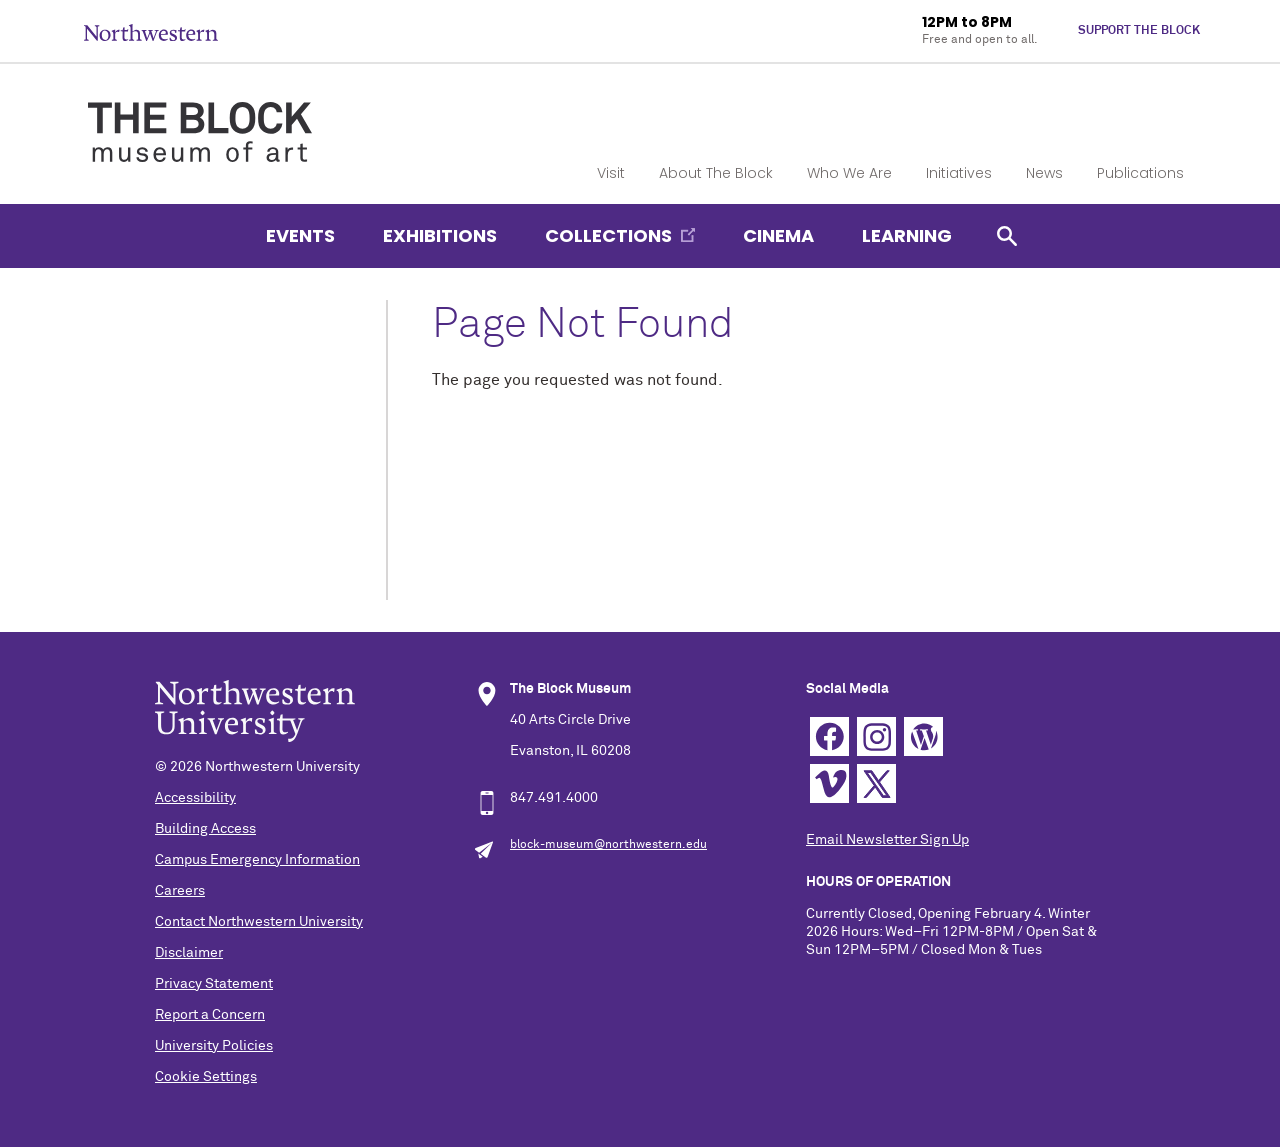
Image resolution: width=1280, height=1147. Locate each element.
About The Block (716, 173)
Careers (180, 891)
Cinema (778, 235)
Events (300, 235)
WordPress (923, 736)
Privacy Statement (214, 984)
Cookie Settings (206, 1077)
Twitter (876, 783)
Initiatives (959, 173)
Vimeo (829, 783)
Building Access (205, 829)
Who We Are (849, 173)
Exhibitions (440, 235)
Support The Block (1139, 31)
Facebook (829, 736)
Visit (611, 173)
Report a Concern (210, 1015)
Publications (1140, 173)
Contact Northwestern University (259, 922)
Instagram (876, 736)
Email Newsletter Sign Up (887, 840)
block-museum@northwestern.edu (608, 845)
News (1044, 173)
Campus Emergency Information (257, 860)
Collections (608, 235)
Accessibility (195, 798)
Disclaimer (189, 953)
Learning (907, 235)
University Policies (214, 1046)
